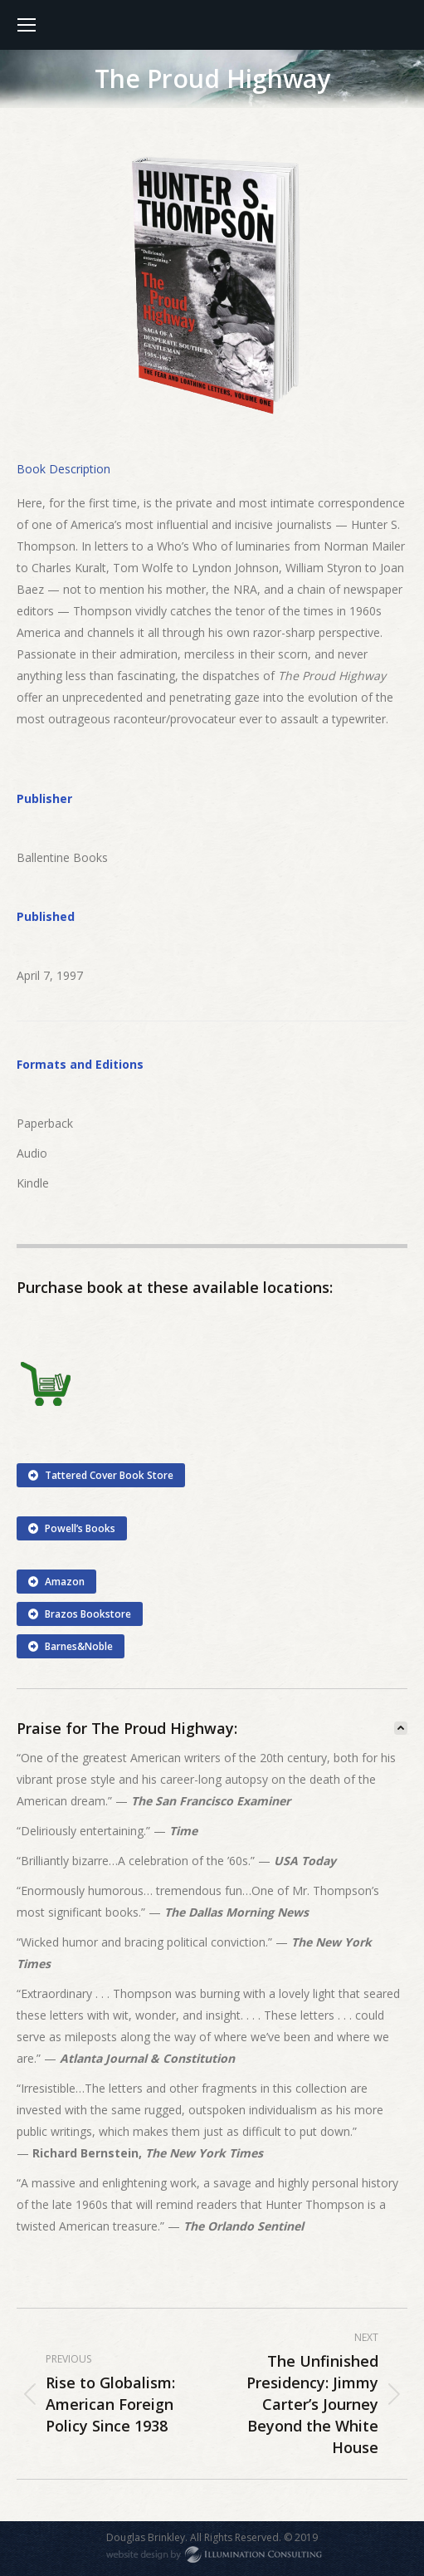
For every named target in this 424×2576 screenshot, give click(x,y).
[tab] (63, 469)
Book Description (63, 469)
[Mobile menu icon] (27, 25)
